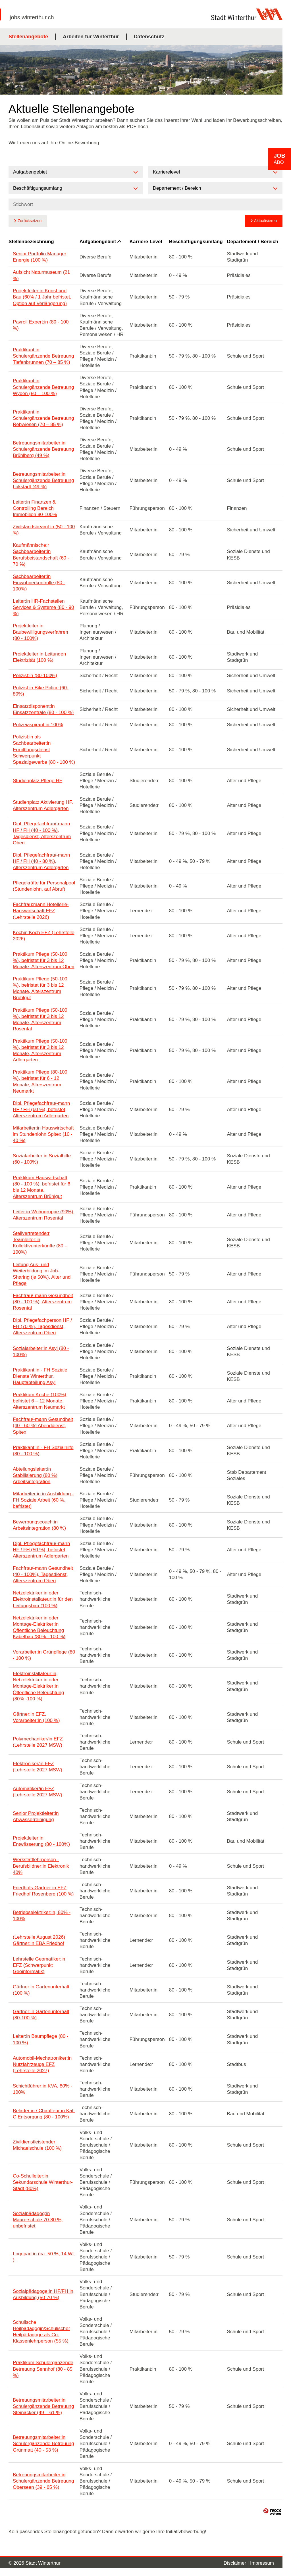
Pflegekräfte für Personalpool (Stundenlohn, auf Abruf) (44, 886)
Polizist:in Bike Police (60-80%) (40, 691)
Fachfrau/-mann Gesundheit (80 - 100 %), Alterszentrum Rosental (43, 1302)
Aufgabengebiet (100, 241)
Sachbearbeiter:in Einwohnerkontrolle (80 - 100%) (39, 583)
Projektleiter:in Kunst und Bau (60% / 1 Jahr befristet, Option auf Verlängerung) (42, 297)
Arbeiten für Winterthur (91, 36)
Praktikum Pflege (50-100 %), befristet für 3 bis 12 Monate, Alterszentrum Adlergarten (40, 1050)
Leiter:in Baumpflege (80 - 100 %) (40, 2039)
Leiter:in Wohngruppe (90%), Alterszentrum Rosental (43, 1215)
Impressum (262, 2563)
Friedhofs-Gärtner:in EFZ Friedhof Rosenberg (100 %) (43, 1891)
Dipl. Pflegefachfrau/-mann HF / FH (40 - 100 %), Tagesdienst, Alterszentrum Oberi (42, 833)
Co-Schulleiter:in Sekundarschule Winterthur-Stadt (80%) (43, 2182)
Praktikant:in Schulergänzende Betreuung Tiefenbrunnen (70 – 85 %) (43, 356)
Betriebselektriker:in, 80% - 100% (41, 1915)
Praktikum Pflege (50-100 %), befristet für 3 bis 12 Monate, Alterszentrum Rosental (40, 1019)
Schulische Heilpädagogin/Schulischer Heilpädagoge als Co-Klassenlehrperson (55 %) (41, 2332)
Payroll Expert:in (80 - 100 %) (41, 325)
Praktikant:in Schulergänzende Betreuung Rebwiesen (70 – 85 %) (43, 418)
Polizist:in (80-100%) (35, 675)
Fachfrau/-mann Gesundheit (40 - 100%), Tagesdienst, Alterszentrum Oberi (43, 1574)
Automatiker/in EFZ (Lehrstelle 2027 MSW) (37, 1792)
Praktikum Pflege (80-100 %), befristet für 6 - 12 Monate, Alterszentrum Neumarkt (40, 1081)
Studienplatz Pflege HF (37, 780)
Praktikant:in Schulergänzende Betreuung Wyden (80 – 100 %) (43, 387)
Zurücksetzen (29, 220)
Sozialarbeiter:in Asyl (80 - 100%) (41, 1351)
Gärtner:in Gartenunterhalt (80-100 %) (41, 2014)
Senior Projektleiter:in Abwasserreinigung (36, 1816)
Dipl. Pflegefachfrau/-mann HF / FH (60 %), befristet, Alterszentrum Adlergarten (41, 1109)
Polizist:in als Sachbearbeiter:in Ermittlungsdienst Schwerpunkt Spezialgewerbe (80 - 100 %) (44, 749)
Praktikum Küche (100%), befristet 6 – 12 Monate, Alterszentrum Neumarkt (40, 1401)
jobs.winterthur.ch (32, 17)
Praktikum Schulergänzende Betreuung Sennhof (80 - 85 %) (43, 2369)
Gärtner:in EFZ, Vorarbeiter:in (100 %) (36, 1717)
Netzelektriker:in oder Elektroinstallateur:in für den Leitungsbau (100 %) (43, 1599)
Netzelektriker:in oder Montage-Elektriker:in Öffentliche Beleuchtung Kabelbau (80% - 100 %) (39, 1627)
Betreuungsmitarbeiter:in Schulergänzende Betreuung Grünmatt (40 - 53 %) (43, 2443)
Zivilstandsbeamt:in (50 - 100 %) (44, 530)
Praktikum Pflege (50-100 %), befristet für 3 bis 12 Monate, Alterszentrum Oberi (43, 960)
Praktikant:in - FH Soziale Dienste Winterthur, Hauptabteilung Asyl (40, 1376)
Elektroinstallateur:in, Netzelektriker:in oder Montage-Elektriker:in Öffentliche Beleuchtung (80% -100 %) (38, 1686)
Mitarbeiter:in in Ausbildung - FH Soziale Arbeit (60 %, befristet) (43, 1500)
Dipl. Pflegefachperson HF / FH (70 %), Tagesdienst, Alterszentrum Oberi (42, 1326)
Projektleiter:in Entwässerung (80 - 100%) (41, 1841)
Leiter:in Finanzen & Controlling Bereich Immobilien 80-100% (35, 508)
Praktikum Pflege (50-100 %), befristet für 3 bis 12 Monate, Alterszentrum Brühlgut (40, 988)
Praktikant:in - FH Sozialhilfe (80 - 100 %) (43, 1450)
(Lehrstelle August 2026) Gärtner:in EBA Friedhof (39, 1940)
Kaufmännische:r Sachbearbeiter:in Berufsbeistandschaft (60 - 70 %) (41, 554)
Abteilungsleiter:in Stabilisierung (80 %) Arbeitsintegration (35, 1475)
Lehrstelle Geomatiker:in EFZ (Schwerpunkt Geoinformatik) (39, 1965)
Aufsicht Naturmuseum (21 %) (41, 275)
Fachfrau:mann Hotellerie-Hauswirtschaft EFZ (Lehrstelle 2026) (41, 911)
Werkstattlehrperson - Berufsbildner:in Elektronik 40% (41, 1866)
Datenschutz (149, 36)
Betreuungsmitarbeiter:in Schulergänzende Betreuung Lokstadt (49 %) (43, 480)
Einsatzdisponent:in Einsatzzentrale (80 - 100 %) (43, 709)
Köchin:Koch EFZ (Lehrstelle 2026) (43, 936)
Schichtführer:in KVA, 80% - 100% (42, 2089)
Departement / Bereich (252, 241)
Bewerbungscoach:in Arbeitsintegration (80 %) (39, 1525)
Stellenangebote (28, 36)
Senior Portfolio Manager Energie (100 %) (39, 257)
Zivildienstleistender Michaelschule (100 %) (37, 2145)
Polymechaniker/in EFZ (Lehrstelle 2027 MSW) (38, 1742)
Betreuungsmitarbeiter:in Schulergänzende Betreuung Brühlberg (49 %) (43, 449)
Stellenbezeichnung (31, 241)
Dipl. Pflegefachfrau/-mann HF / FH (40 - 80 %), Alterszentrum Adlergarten (41, 861)
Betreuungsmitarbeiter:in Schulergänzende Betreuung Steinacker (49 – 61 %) (43, 2406)
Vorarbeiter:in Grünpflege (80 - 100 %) (44, 1655)
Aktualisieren (265, 220)
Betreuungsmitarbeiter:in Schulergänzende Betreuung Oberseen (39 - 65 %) (43, 2481)
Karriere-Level (146, 241)
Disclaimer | (237, 2563)
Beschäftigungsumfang (196, 241)
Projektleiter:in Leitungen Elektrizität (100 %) (39, 657)
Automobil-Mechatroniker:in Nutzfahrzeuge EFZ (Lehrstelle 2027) (42, 2064)
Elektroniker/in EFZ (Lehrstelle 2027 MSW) (37, 1767)
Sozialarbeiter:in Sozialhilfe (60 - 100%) (42, 1159)
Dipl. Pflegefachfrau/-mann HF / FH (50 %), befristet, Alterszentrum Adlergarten (41, 1550)
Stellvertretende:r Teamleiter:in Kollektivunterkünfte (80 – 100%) (40, 1243)
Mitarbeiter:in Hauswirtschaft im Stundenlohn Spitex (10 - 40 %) (43, 1134)
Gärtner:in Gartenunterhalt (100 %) (41, 1990)
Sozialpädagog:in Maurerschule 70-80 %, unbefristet (38, 2220)
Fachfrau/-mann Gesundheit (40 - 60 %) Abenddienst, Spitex (43, 1426)
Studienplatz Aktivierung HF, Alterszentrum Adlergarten (43, 805)
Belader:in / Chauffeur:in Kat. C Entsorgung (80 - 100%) (44, 2114)
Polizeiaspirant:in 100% (38, 724)
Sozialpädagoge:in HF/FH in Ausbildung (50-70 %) (43, 2294)
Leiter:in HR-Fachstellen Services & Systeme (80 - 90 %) (43, 607)
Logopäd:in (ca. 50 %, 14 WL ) (44, 2257)
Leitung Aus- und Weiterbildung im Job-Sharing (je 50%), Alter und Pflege (41, 1274)
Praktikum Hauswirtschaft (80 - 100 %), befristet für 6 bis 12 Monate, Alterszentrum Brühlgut (41, 1187)
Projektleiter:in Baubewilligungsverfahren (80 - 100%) (40, 632)
